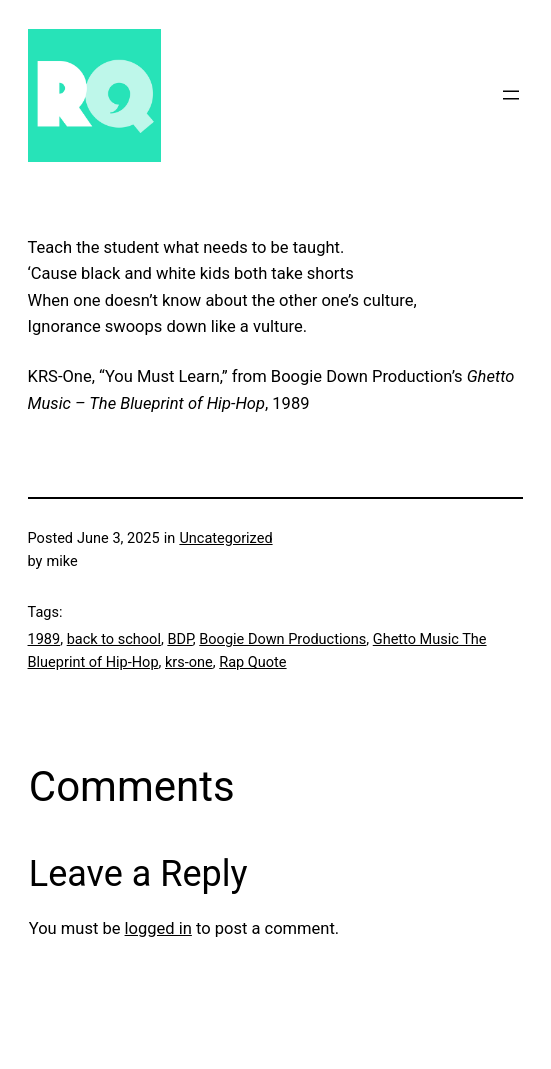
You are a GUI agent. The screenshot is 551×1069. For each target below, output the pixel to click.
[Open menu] (511, 95)
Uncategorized (225, 538)
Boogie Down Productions (282, 639)
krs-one (189, 662)
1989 (44, 639)
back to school (114, 639)
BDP (179, 639)
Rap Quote (252, 662)
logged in (158, 928)
